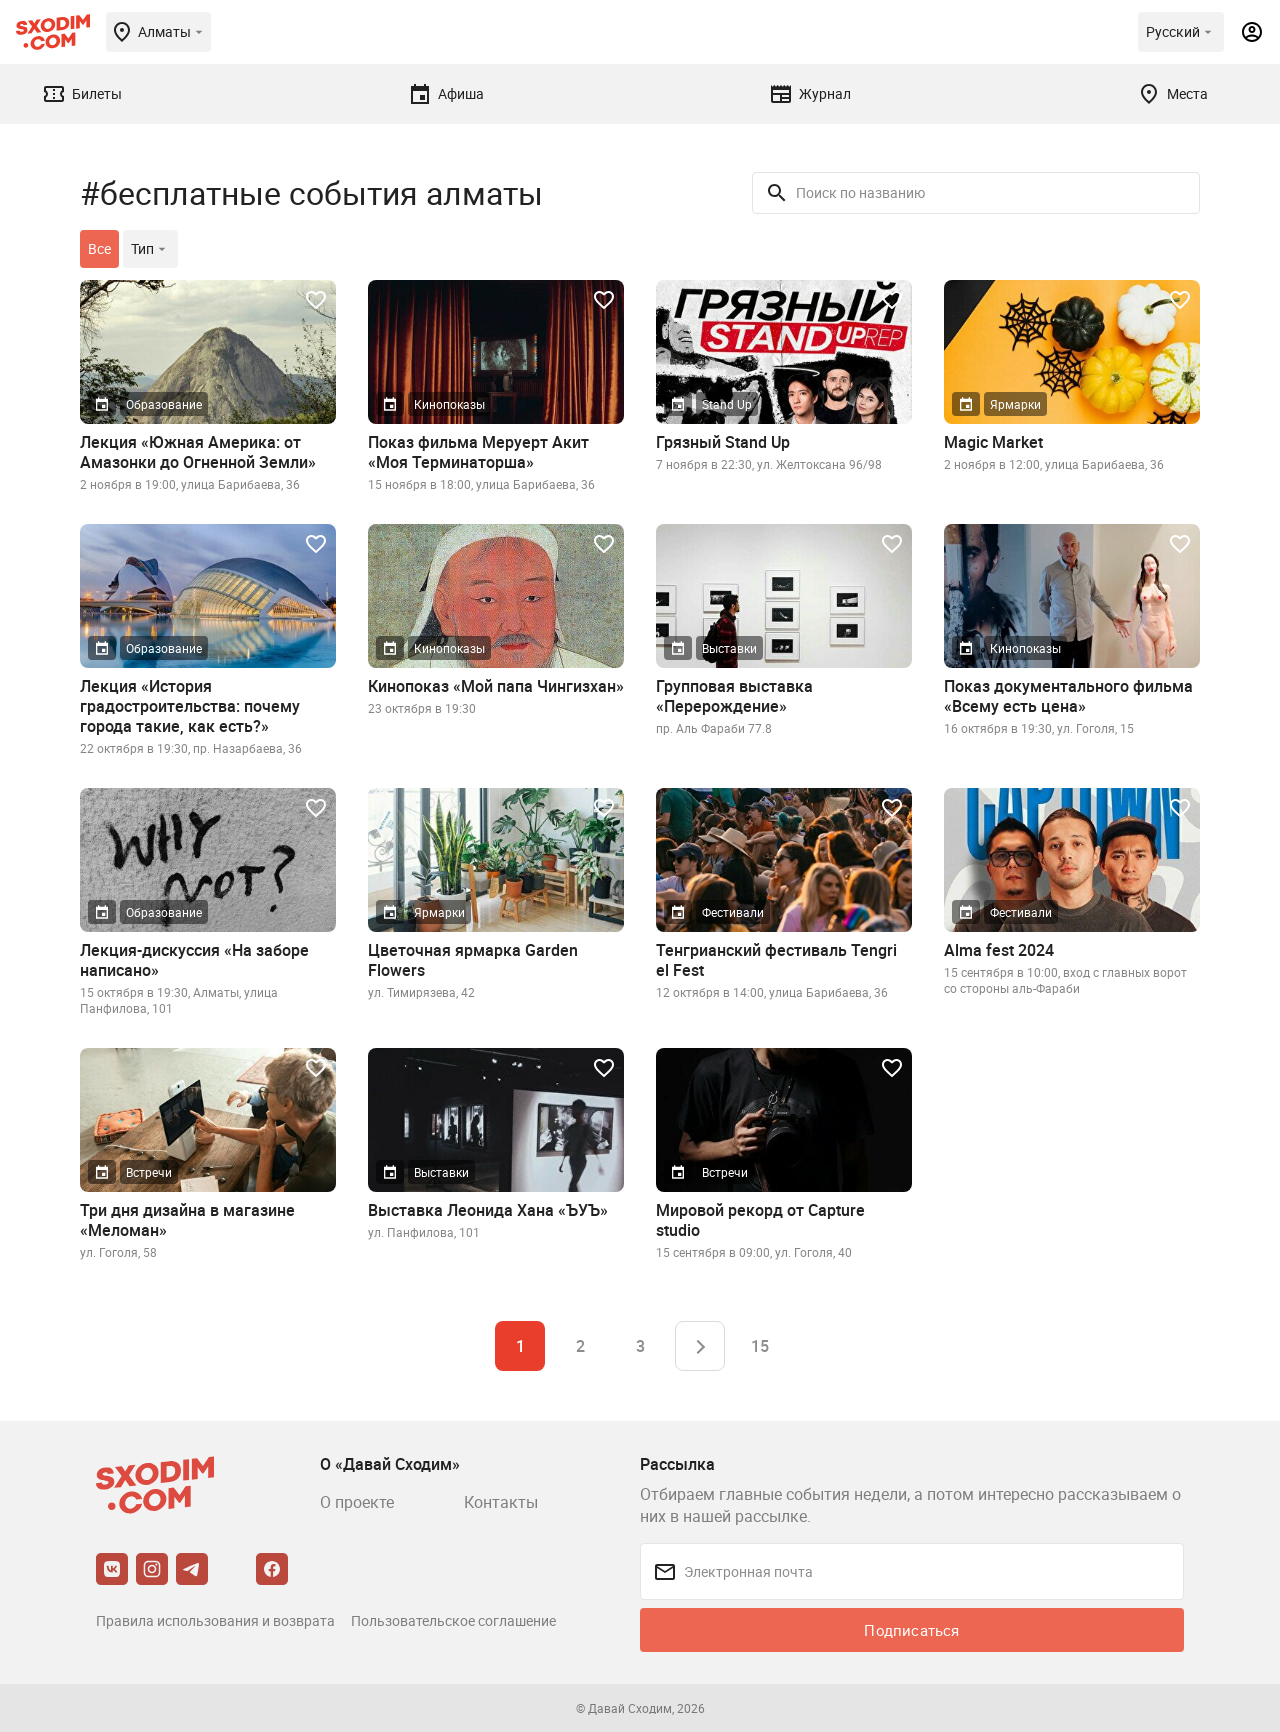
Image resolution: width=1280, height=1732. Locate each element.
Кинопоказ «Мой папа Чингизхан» (496, 686)
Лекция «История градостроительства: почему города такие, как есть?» (190, 706)
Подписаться (911, 1630)
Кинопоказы (449, 404)
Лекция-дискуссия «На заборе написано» (194, 960)
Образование (164, 404)
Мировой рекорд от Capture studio (760, 1220)
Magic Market (993, 442)
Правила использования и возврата (215, 1620)
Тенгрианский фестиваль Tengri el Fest (776, 960)
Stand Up (727, 404)
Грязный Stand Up (723, 442)
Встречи (149, 1172)
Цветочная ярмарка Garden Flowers (473, 960)
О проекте (357, 1502)
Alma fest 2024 (999, 950)
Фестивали (733, 912)
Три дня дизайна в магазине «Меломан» (187, 1220)
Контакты (501, 1502)
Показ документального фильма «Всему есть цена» (1068, 696)
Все (99, 248)
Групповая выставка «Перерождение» (734, 696)
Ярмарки (1015, 404)
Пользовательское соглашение (453, 1620)
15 (760, 1346)
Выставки (729, 648)
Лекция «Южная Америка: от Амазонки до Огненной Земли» (198, 452)
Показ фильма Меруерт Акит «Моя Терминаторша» (478, 452)
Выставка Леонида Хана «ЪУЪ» (488, 1210)
